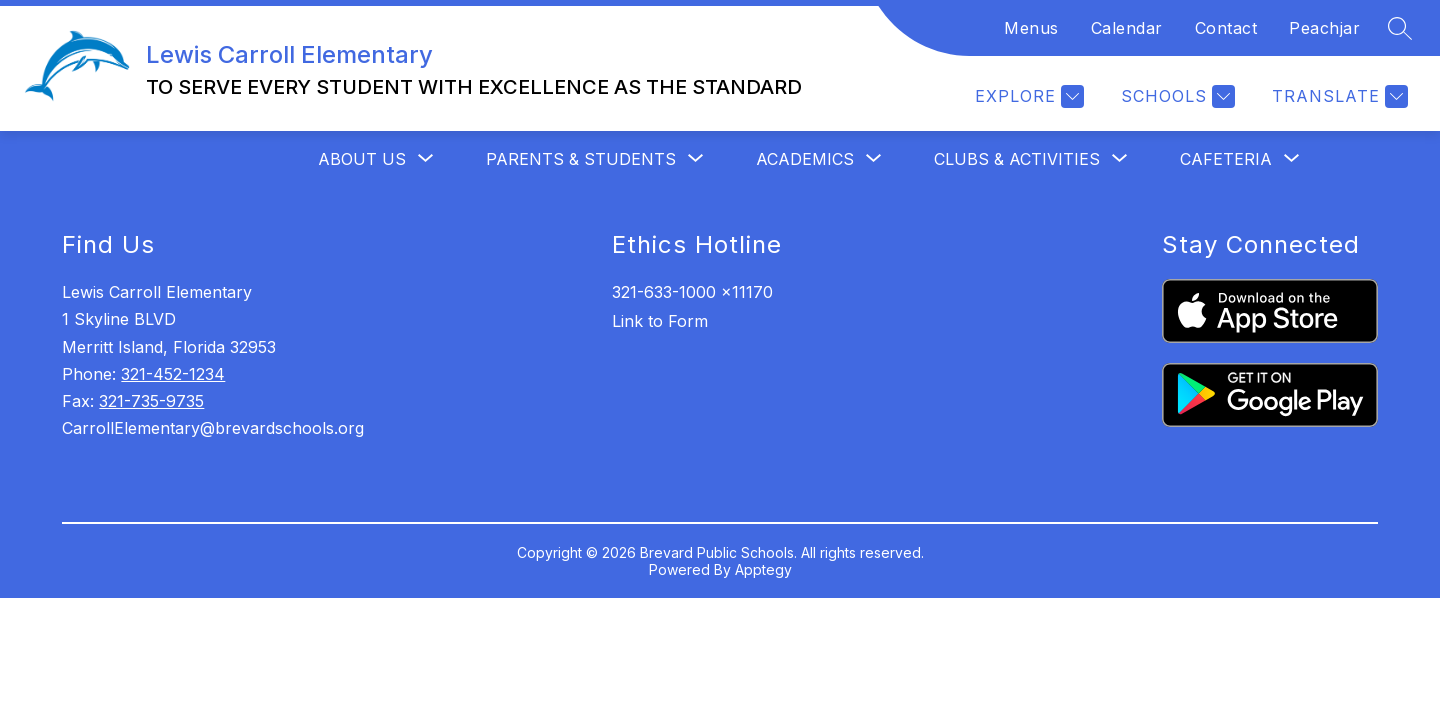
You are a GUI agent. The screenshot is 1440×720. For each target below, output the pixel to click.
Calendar (1127, 28)
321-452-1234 (173, 374)
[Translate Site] (1337, 96)
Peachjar (1324, 28)
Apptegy (763, 569)
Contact (1226, 28)
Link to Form (660, 321)
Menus (1031, 28)
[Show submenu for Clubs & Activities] (1017, 159)
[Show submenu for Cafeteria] (1226, 159)
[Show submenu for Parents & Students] (581, 159)
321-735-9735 (151, 401)
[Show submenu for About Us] (362, 159)
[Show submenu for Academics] (805, 159)
